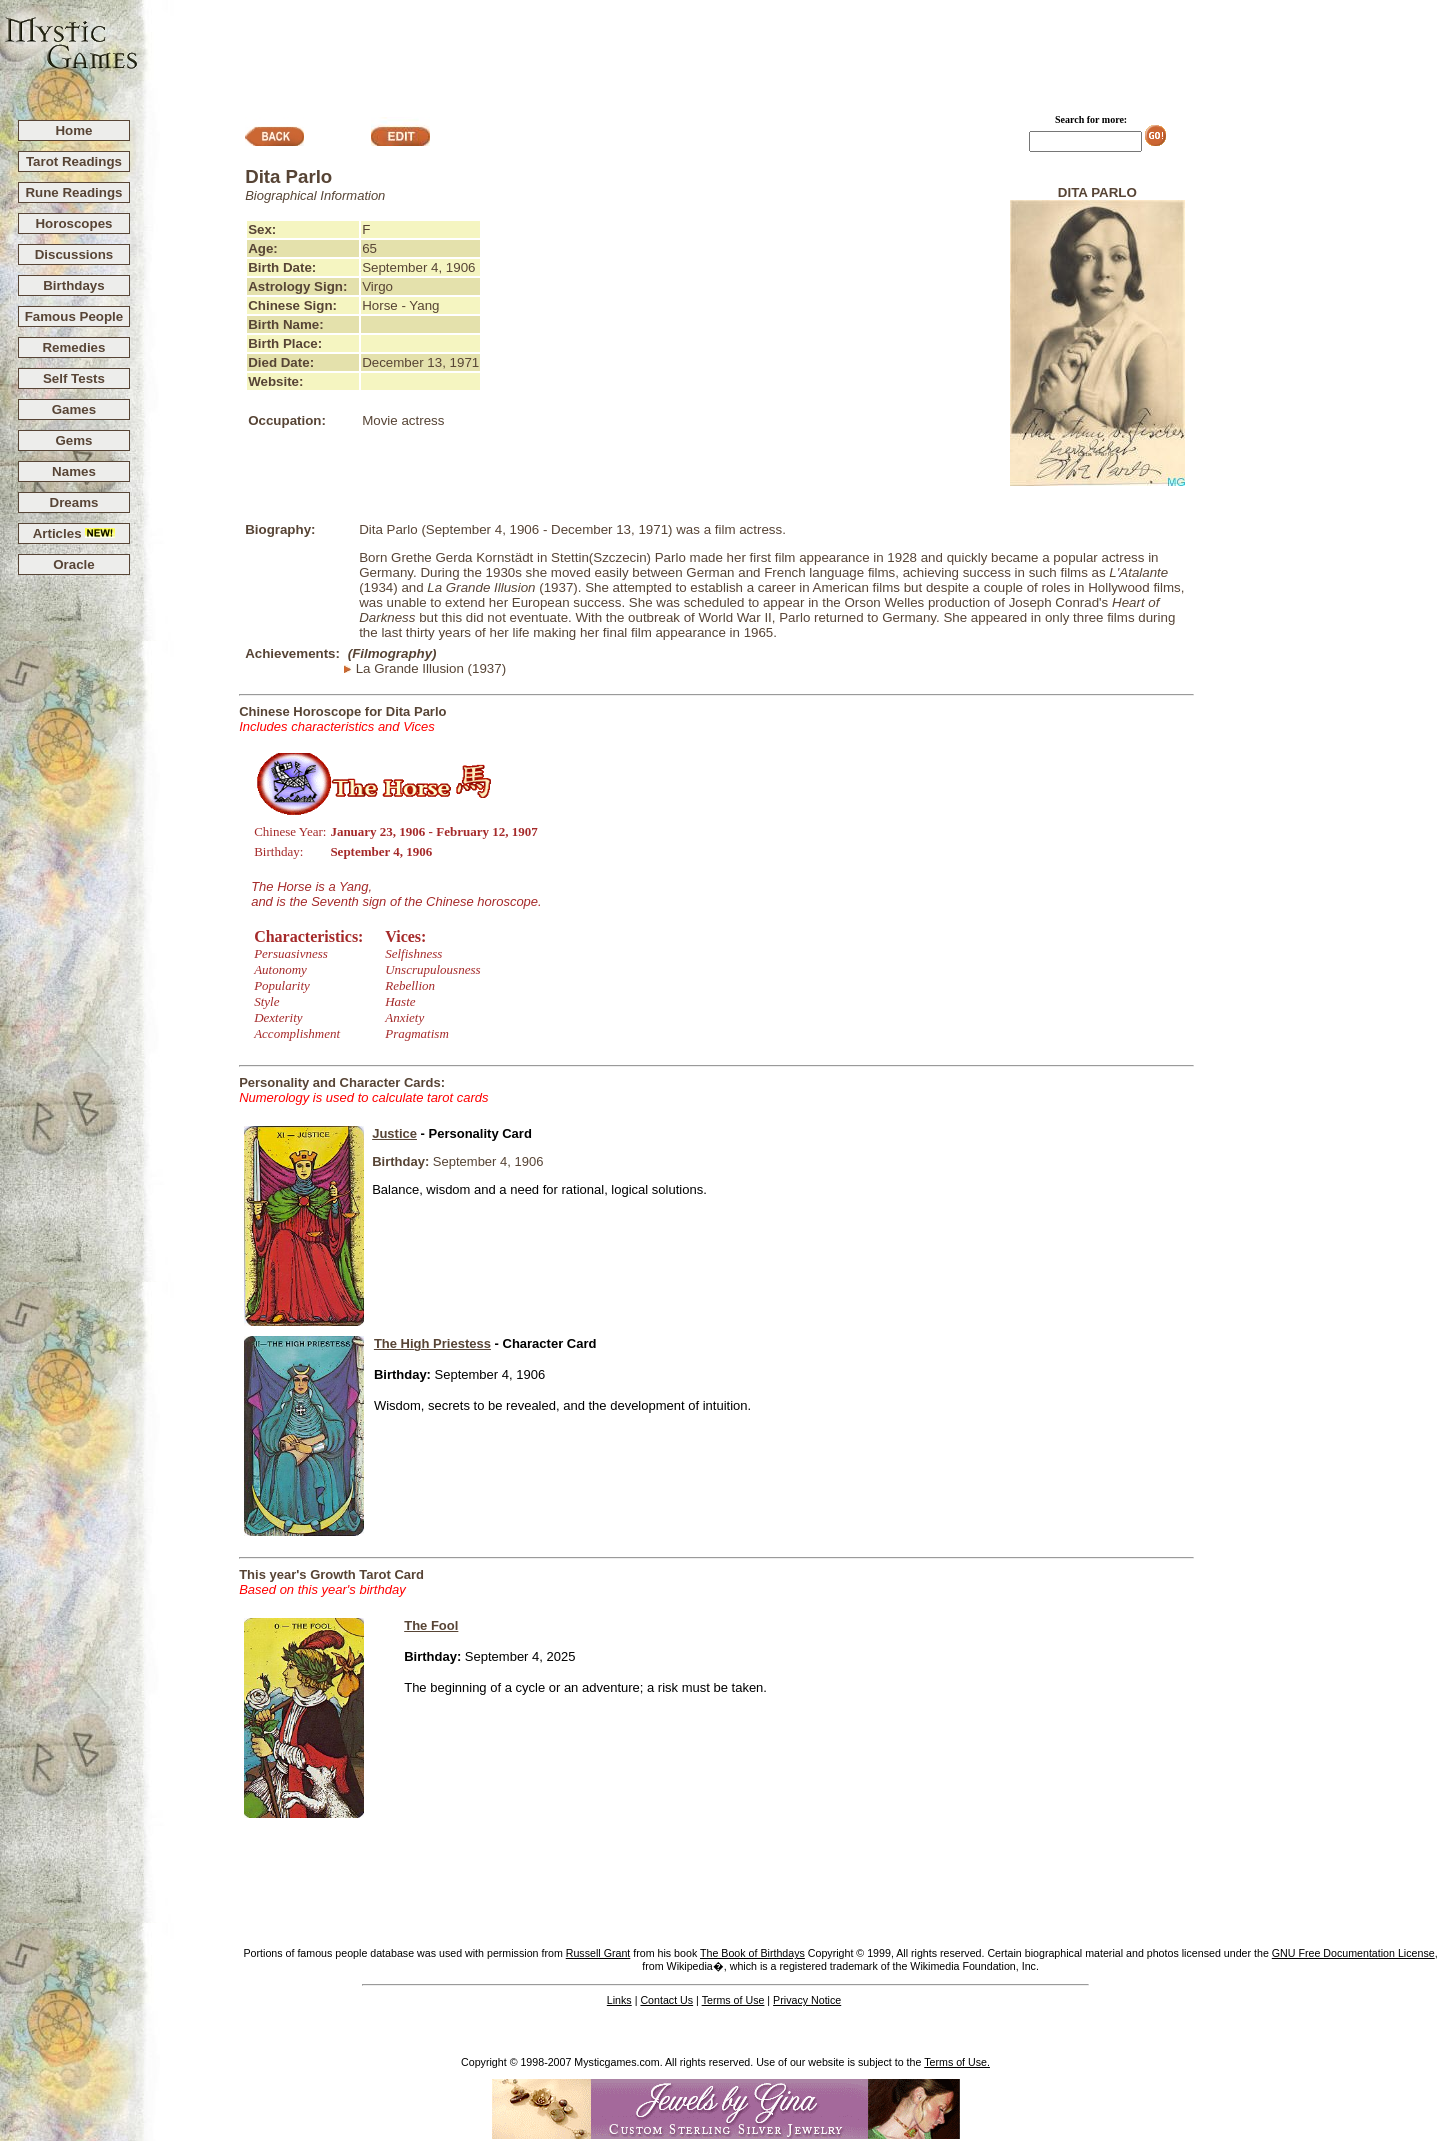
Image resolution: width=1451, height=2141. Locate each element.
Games (74, 409)
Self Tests (74, 378)
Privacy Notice (807, 2000)
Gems (73, 440)
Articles (74, 533)
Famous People (74, 316)
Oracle (74, 564)
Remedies (73, 347)
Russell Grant (598, 1953)
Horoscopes (73, 223)
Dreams (74, 502)
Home (73, 130)
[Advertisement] (795, 51)
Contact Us (666, 2000)
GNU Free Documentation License (1353, 1953)
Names (74, 471)
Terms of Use (733, 2000)
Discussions (74, 254)
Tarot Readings (74, 161)
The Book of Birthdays (752, 1953)
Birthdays (73, 285)
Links (619, 2000)
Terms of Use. (957, 2062)
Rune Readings (73, 192)
